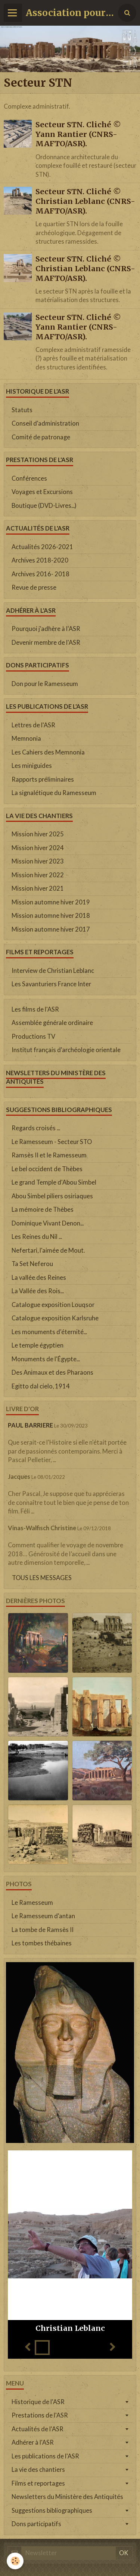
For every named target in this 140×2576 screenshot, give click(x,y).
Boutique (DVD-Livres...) (44, 505)
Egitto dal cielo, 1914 (41, 1386)
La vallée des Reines (39, 1277)
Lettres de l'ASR (33, 725)
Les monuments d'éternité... (49, 1332)
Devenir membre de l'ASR (46, 642)
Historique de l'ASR (38, 2402)
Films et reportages (38, 2483)
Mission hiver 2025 (38, 834)
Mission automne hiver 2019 (51, 902)
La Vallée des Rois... (38, 1291)
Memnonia (26, 738)
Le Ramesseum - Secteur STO (52, 1142)
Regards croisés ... (36, 1128)
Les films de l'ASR (35, 1009)
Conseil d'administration (45, 423)
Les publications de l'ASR (45, 2456)
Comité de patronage (41, 437)
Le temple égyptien (37, 1345)
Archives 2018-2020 (40, 560)
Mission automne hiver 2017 (51, 929)
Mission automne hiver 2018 (51, 915)
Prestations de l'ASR (40, 2415)
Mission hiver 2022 (38, 875)
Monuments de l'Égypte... (46, 1359)
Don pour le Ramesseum (45, 684)
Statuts (22, 410)
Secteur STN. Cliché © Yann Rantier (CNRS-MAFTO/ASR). (78, 134)
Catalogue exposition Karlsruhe (55, 1318)
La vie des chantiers (38, 2469)
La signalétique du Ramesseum (54, 793)
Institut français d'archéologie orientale (66, 1050)
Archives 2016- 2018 (40, 574)
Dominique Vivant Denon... (48, 1223)
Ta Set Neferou (32, 1264)
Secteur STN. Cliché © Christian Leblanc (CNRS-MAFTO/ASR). (85, 201)
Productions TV (33, 1036)
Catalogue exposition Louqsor (53, 1304)
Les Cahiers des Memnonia (48, 752)
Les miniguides (32, 765)
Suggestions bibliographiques (52, 2510)
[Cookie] (15, 2561)
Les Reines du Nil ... (37, 1236)
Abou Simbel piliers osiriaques (52, 1196)
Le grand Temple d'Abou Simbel (54, 1182)
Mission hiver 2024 (38, 848)
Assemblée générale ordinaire (52, 1022)
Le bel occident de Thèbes (47, 1169)
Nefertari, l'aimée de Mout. (48, 1250)
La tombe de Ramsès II (43, 1929)
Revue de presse (34, 587)
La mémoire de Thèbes (43, 1209)
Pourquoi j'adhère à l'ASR (46, 628)
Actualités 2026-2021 (42, 547)
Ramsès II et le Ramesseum (49, 1155)
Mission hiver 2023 (38, 861)
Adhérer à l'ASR (33, 2442)
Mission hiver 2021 (38, 888)
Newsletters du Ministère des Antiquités (67, 2496)
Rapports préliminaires (43, 779)
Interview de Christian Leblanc (53, 970)
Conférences (29, 478)
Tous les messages (42, 1578)
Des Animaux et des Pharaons (52, 1372)
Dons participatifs (36, 2524)
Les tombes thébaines (42, 1943)
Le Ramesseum (32, 1902)
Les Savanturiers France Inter (51, 984)
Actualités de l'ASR (37, 2429)
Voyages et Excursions (42, 492)
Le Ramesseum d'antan (43, 1916)
